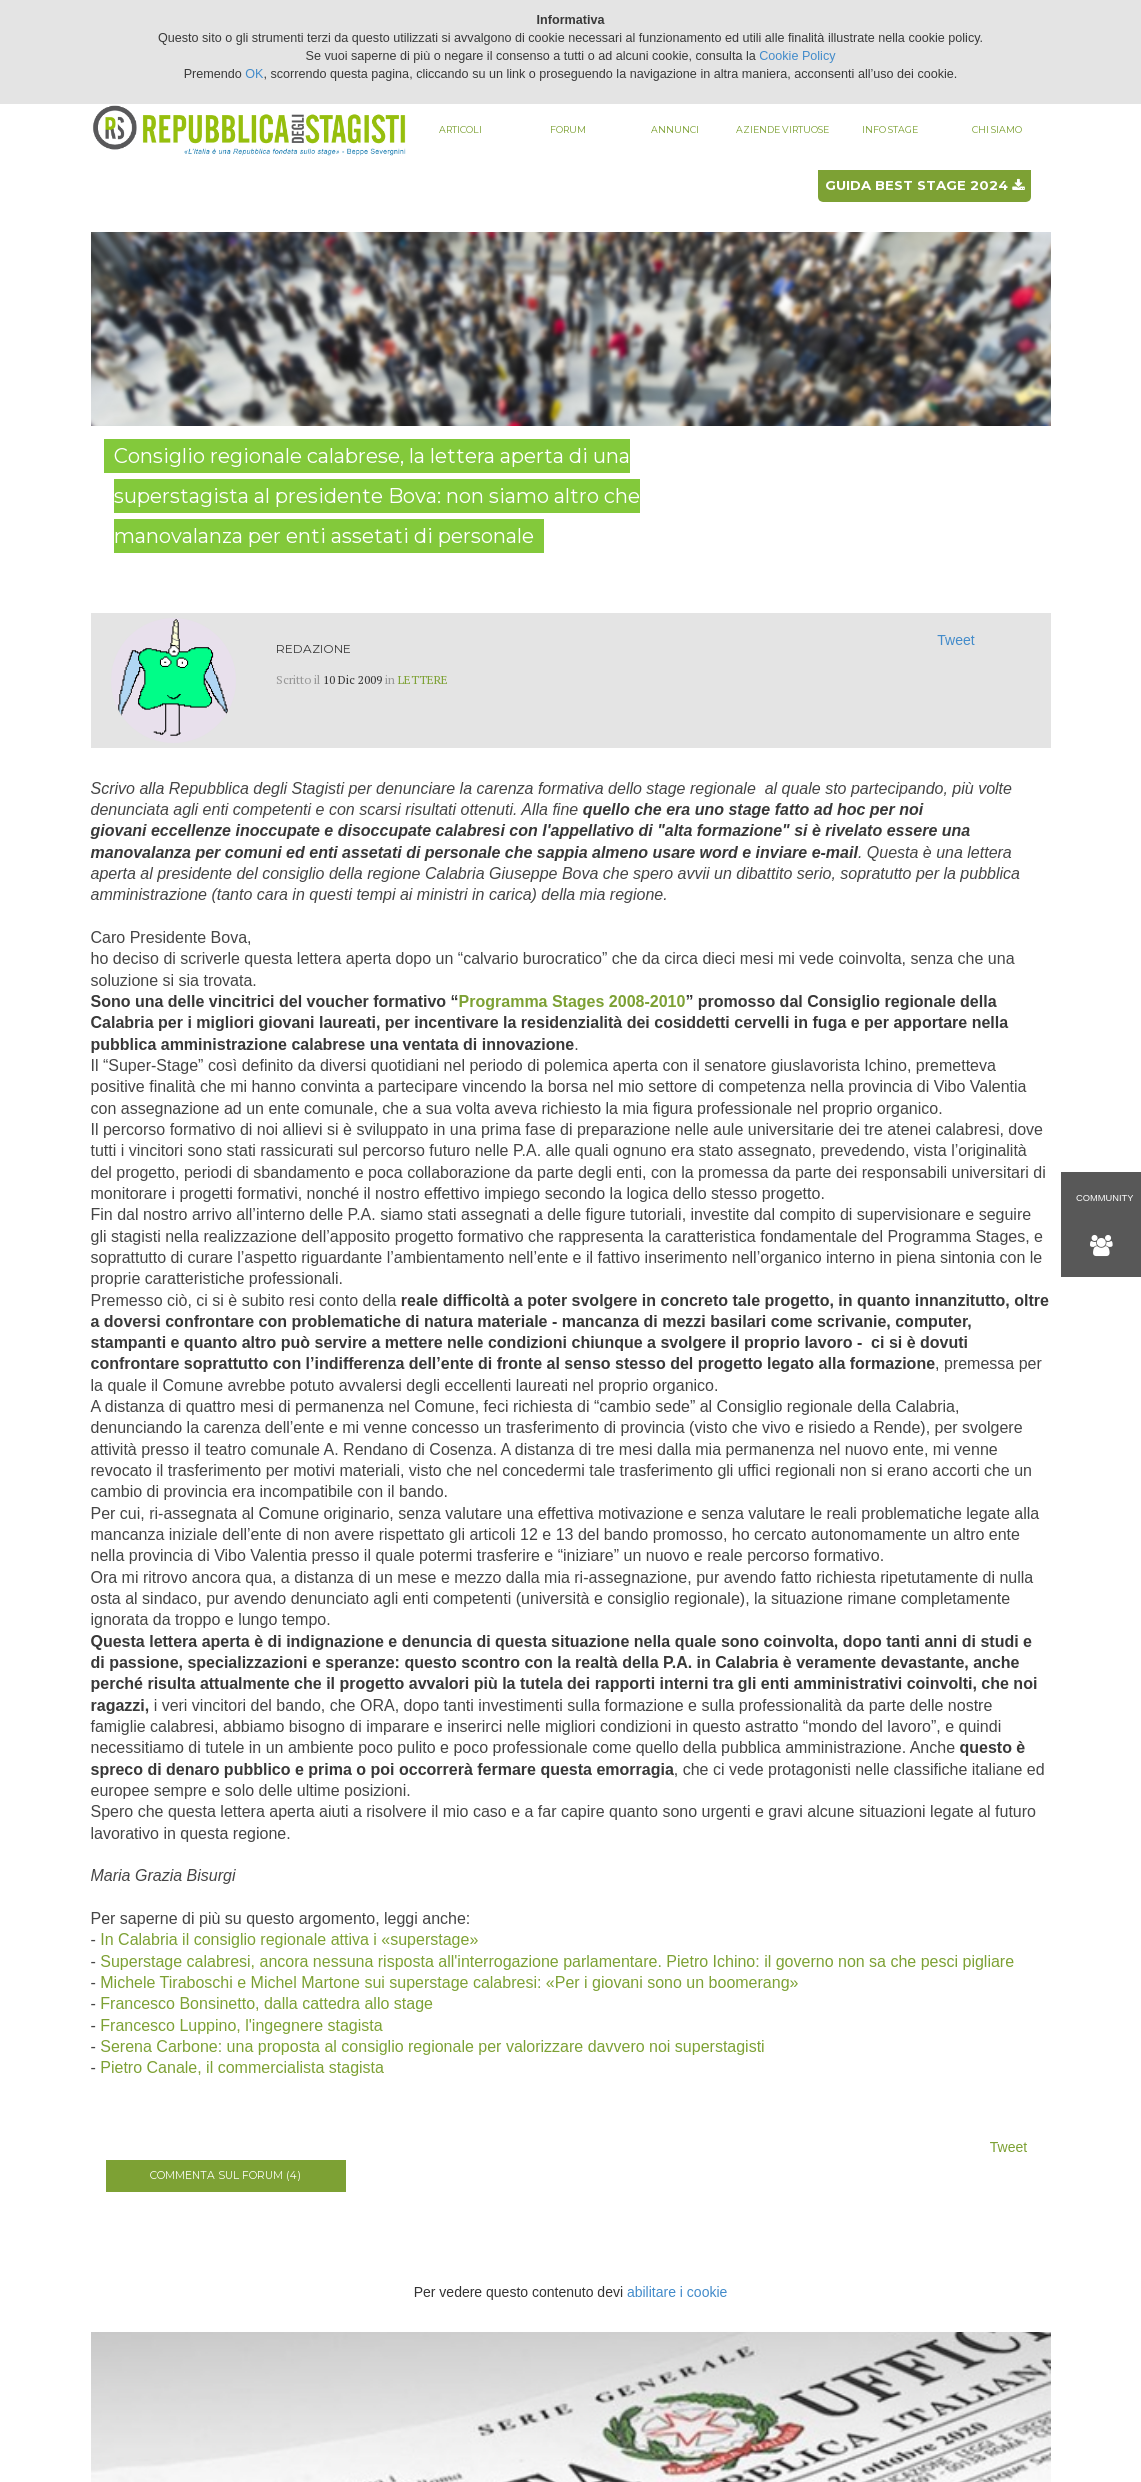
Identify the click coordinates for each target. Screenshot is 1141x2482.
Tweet (955, 640)
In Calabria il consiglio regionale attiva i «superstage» (289, 1939)
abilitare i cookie (677, 2292)
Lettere (423, 679)
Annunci (675, 129)
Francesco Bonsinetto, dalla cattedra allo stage (266, 2003)
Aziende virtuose (782, 129)
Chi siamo (997, 129)
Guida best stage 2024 (924, 185)
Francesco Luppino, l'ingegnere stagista (241, 2025)
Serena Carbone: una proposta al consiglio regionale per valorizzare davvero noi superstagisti (432, 2046)
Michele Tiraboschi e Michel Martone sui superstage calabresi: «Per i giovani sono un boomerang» (449, 1982)
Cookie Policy (797, 56)
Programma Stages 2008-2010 (572, 1001)
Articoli (460, 129)
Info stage (890, 129)
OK (254, 74)
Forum (568, 129)
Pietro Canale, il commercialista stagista (242, 2067)
